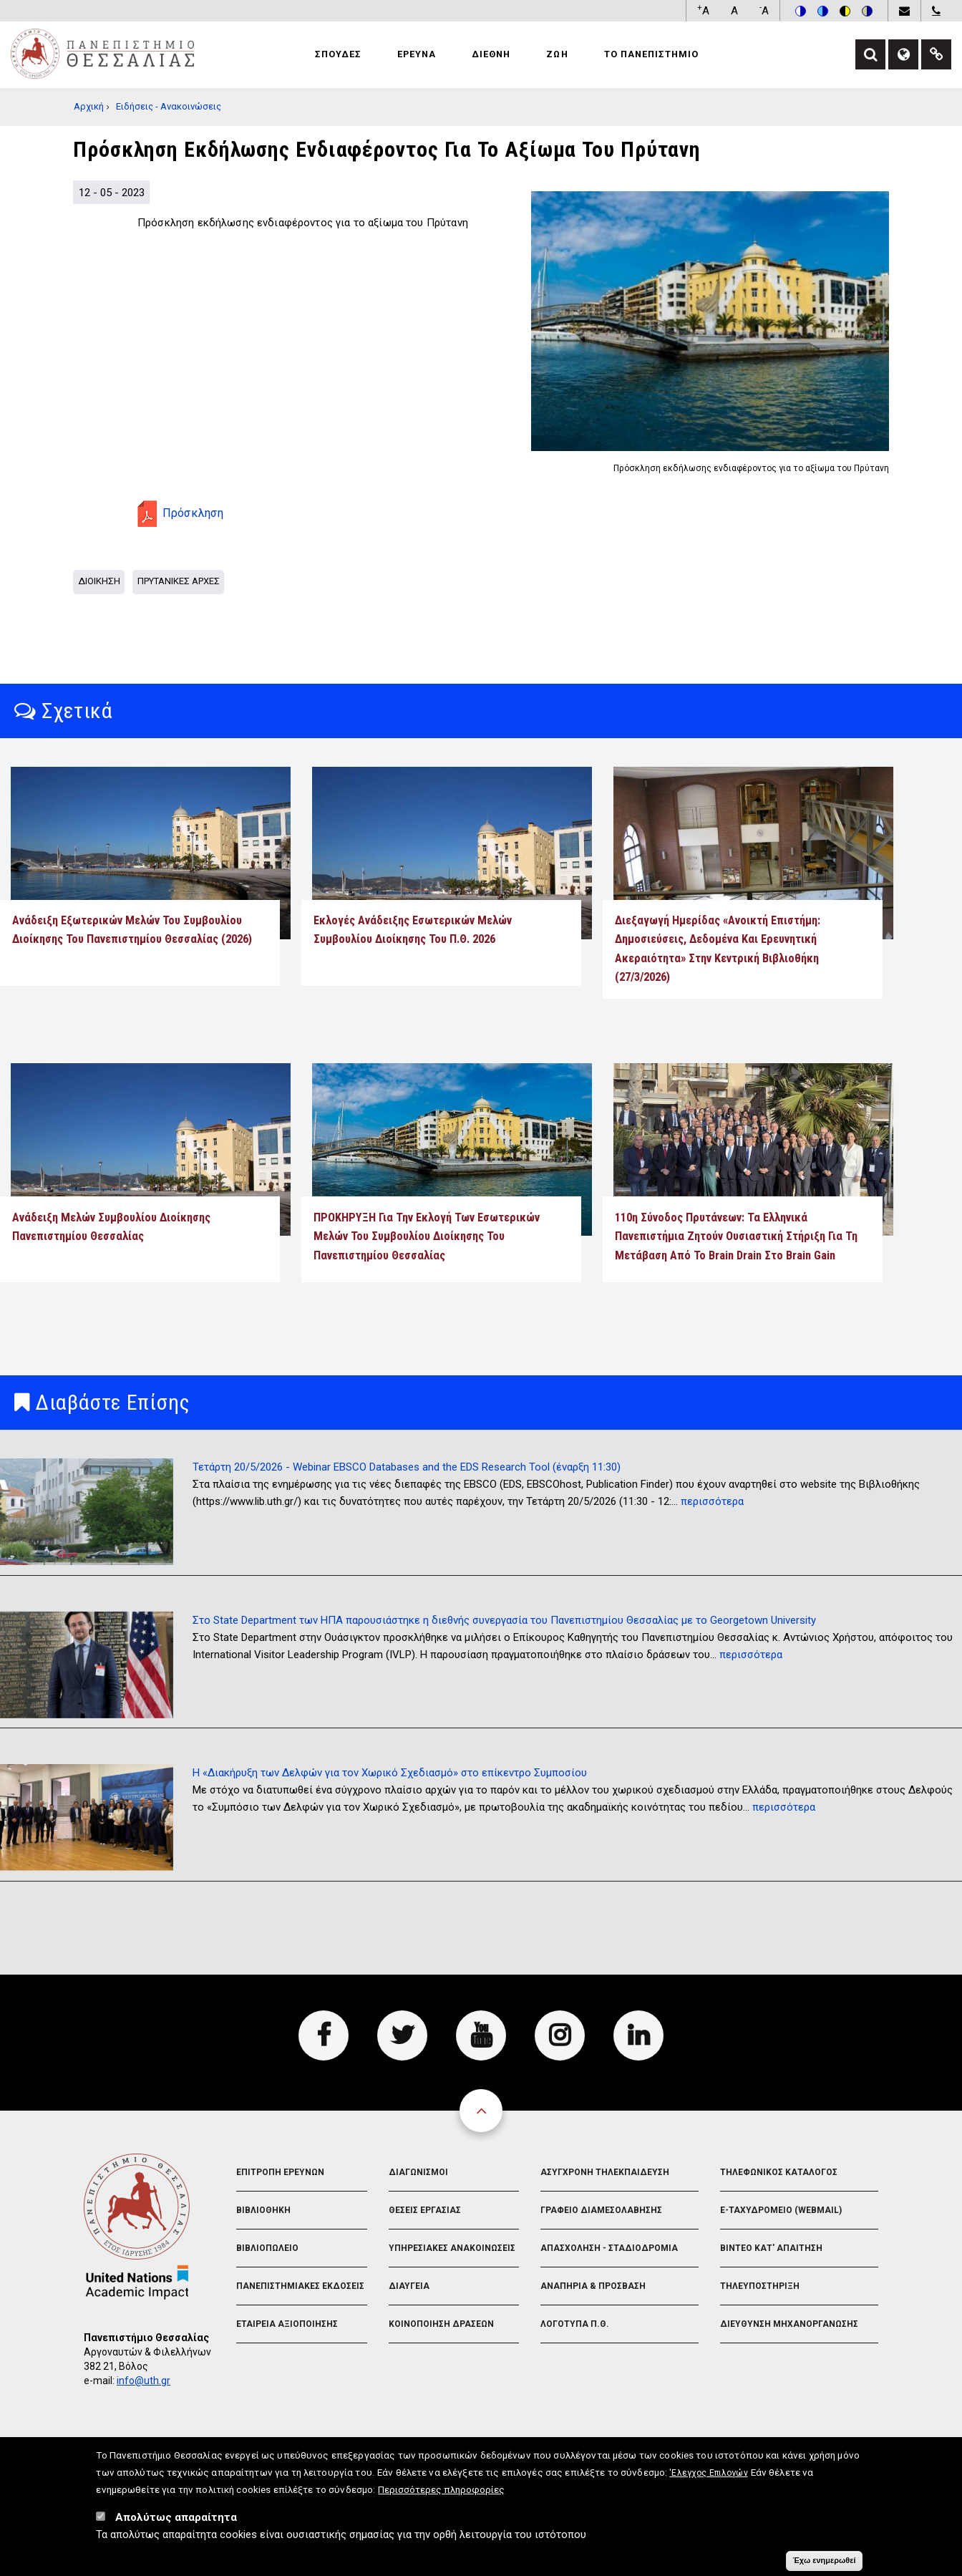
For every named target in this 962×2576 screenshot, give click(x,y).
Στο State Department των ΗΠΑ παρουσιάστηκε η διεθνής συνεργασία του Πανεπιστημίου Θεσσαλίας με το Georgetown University (504, 1620)
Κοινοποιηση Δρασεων (441, 2324)
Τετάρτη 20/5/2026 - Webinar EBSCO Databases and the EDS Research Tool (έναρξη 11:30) (407, 1467)
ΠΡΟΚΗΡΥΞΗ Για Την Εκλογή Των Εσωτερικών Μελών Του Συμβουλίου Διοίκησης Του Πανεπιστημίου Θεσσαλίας (427, 1236)
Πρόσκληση (192, 513)
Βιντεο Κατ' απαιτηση (771, 2248)
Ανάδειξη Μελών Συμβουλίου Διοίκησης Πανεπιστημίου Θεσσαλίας (111, 1227)
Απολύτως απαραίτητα (176, 2520)
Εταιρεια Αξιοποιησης (287, 2324)
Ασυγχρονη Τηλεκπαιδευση (604, 2172)
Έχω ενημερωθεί (823, 2564)
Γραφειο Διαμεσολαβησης (601, 2210)
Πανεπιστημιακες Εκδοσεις (300, 2286)
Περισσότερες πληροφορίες (441, 2493)
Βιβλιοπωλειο (267, 2248)
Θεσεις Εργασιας (425, 2210)
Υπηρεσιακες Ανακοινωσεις (452, 2248)
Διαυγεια (409, 2286)
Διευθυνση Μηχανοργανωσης (789, 2324)
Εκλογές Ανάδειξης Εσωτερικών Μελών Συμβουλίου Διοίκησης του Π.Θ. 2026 (413, 930)
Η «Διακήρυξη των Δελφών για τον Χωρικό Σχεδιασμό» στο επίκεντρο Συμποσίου (390, 1772)
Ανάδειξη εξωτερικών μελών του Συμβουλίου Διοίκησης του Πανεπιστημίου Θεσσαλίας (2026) (132, 930)
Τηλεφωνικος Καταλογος (778, 2172)
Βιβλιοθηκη (263, 2210)
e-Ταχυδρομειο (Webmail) (781, 2210)
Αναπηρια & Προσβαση (593, 2286)
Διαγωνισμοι (418, 2172)
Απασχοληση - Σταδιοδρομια (609, 2248)
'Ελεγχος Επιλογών (708, 2476)
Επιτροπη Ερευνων (280, 2172)
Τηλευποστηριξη (760, 2286)
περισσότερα (712, 1501)
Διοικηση (99, 581)
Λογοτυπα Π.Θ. (574, 2324)
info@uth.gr (143, 2380)
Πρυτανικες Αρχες (178, 581)
